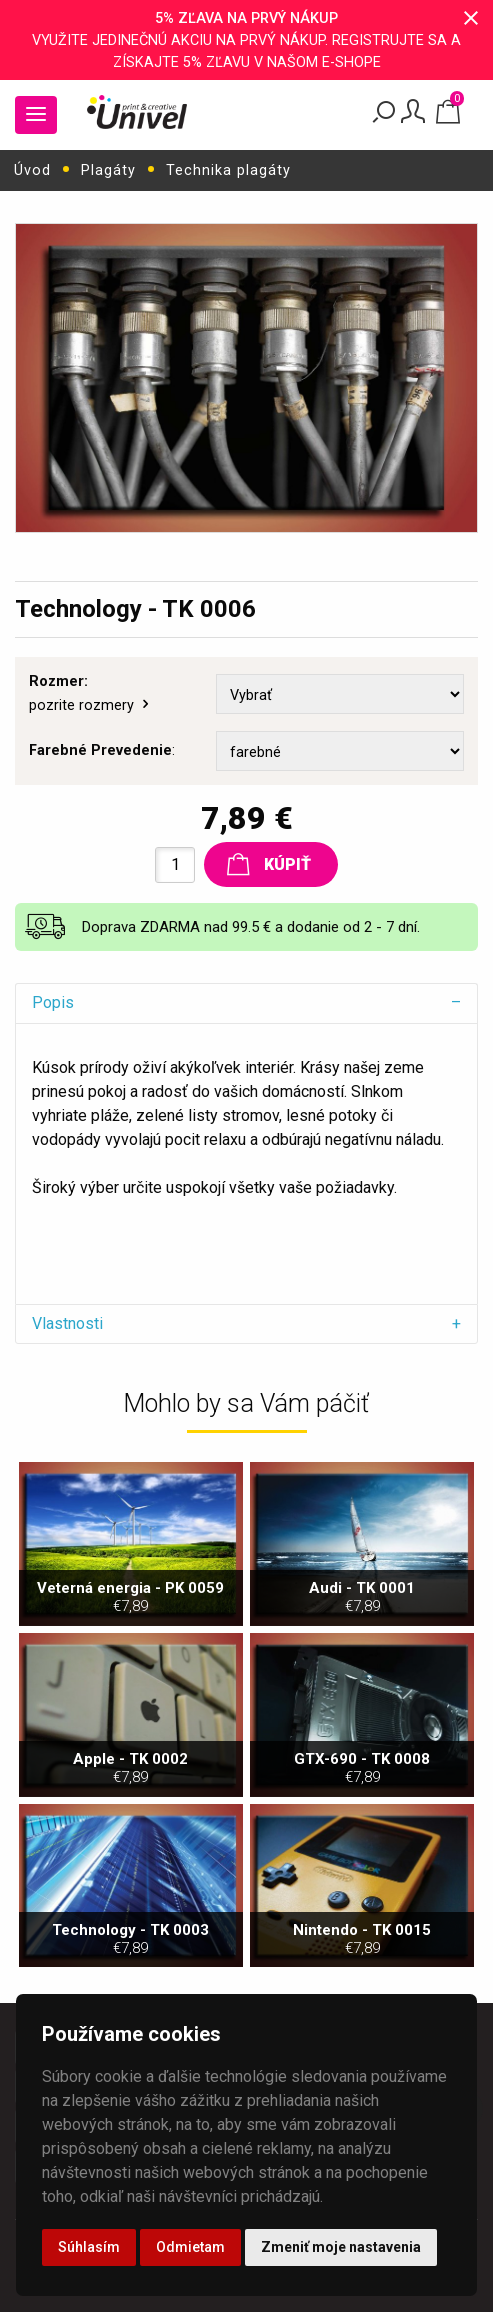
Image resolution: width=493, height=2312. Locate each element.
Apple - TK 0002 (131, 1767)
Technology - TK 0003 (131, 1938)
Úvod (32, 170)
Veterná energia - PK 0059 (131, 1596)
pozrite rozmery (90, 705)
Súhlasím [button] (89, 2247)
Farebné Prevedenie (100, 750)
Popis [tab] (53, 1002)
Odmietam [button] (190, 2247)
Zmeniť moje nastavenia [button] (341, 2247)
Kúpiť (269, 864)
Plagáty (108, 170)
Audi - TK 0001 (362, 1596)
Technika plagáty (228, 170)
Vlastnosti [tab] (67, 1323)
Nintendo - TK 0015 (362, 1938)
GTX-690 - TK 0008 (362, 1767)
